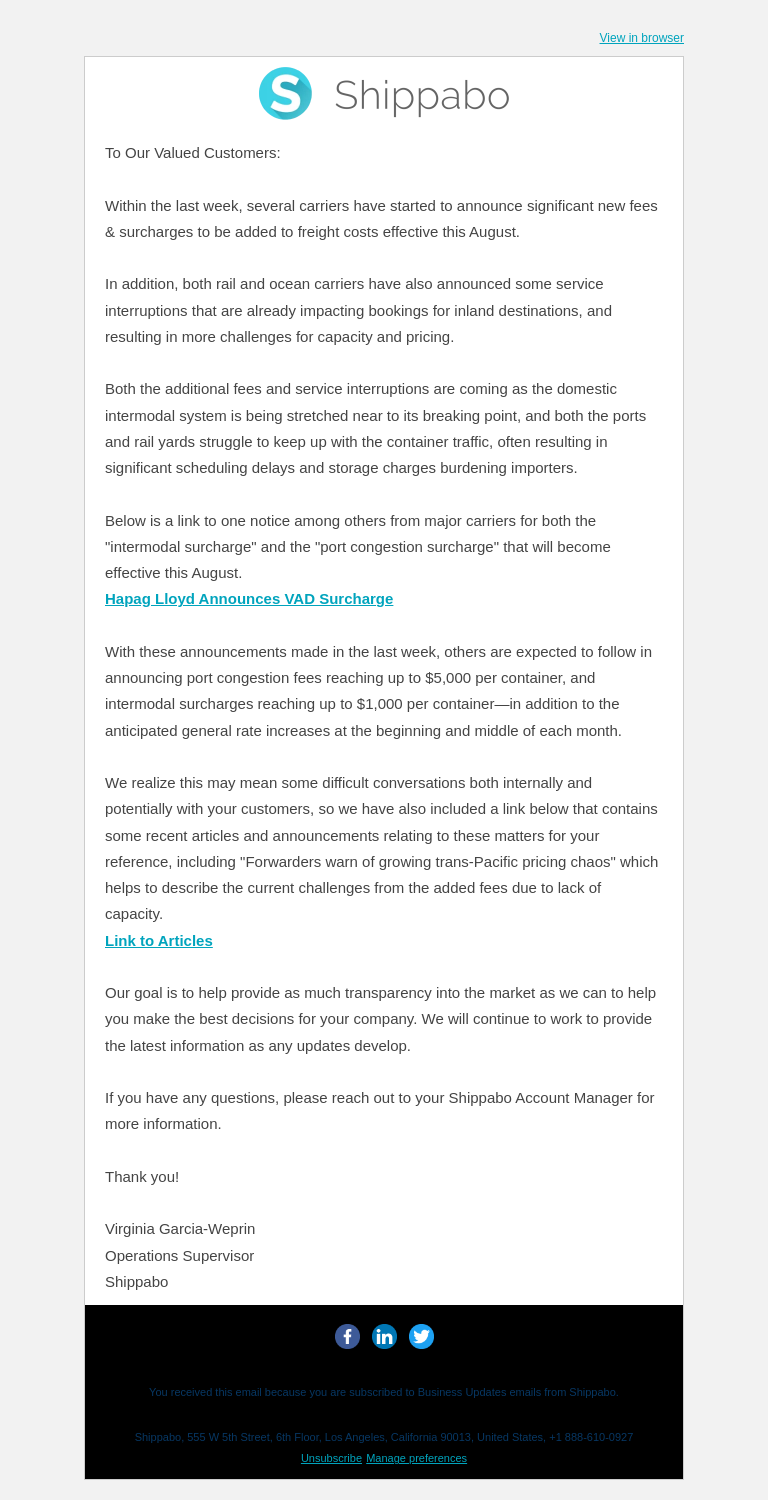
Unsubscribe (331, 1458)
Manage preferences (416, 1458)
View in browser (642, 38)
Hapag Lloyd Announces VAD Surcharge (249, 598)
